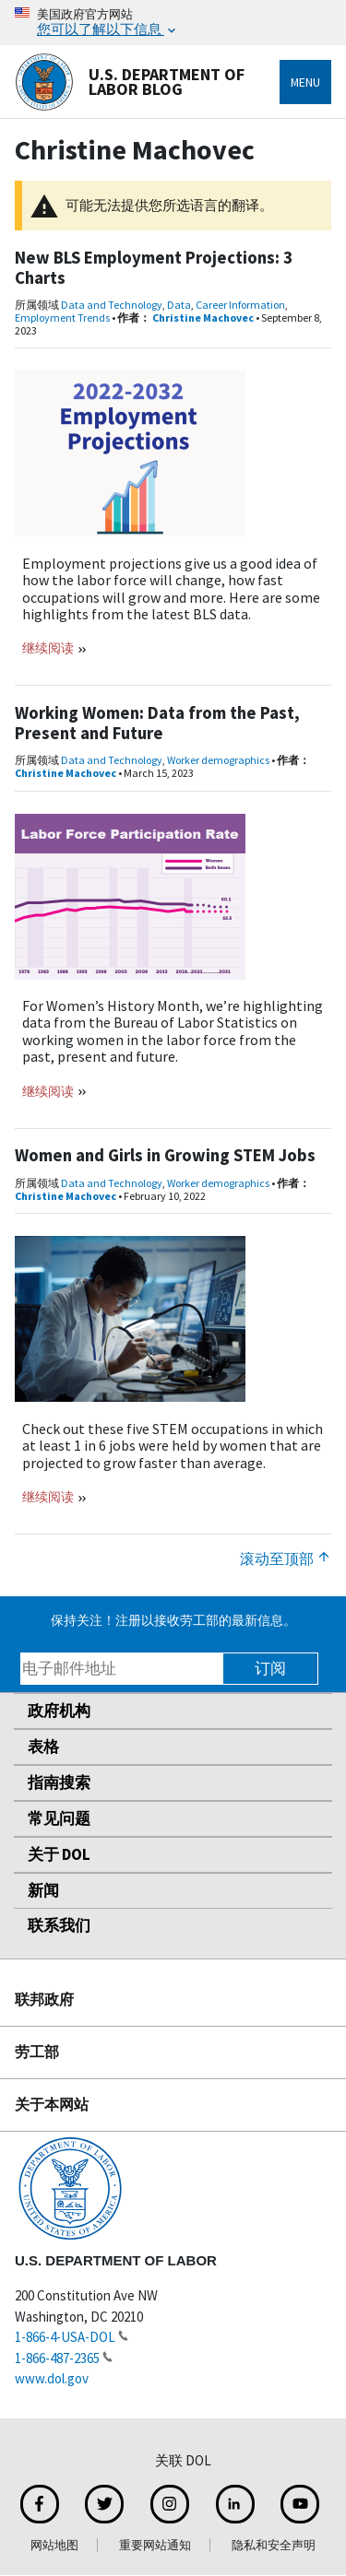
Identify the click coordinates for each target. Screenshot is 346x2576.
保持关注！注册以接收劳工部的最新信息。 (173, 1620)
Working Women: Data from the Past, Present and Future (157, 723)
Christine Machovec (203, 317)
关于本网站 (52, 2104)
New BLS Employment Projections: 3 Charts (153, 267)
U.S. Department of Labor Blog (130, 82)
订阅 (270, 1668)
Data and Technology (111, 305)
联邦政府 (44, 1999)
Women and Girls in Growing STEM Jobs (165, 1155)
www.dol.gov (52, 2378)
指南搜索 (59, 1782)
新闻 (43, 1890)
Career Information (240, 305)
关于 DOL (59, 1854)
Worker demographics (218, 760)
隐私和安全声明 (274, 2545)
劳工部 (37, 2051)
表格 (43, 1746)
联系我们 (59, 1925)
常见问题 (59, 1818)
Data (179, 305)
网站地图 (54, 2545)
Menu (305, 82)
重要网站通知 (155, 2545)
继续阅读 (49, 648)
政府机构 (59, 1710)
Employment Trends (62, 317)
